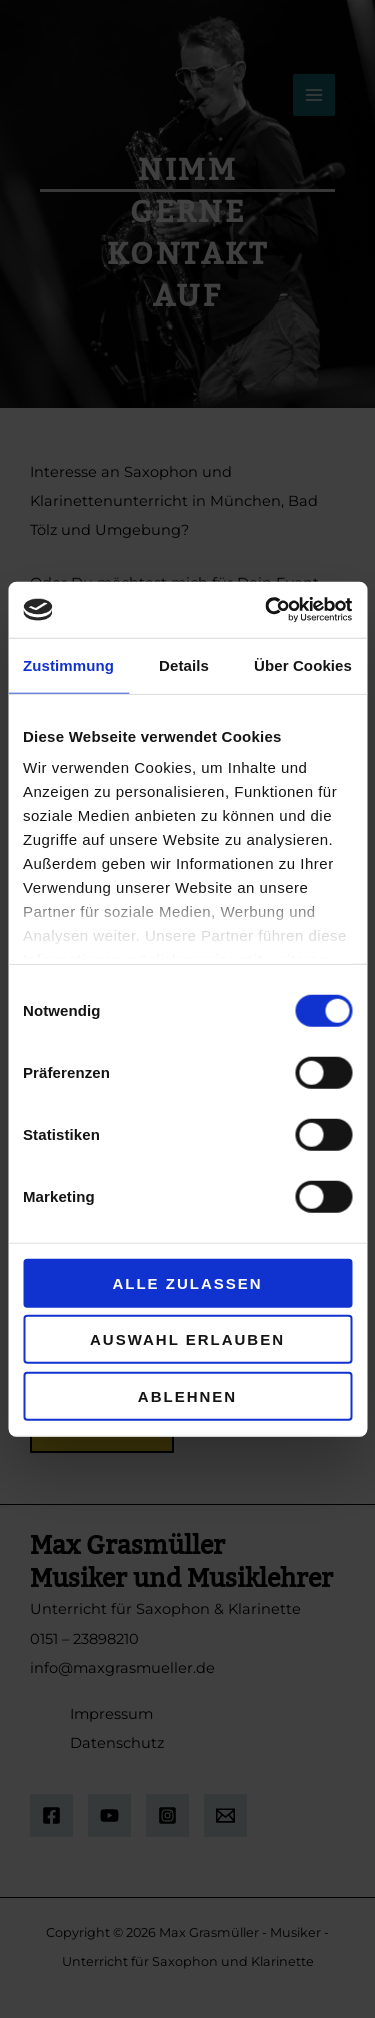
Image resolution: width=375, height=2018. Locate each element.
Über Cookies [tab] (303, 664)
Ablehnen (187, 1395)
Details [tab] (184, 664)
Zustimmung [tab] (68, 664)
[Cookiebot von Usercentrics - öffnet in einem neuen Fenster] (267, 610)
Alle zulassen (187, 1282)
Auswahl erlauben (187, 1339)
